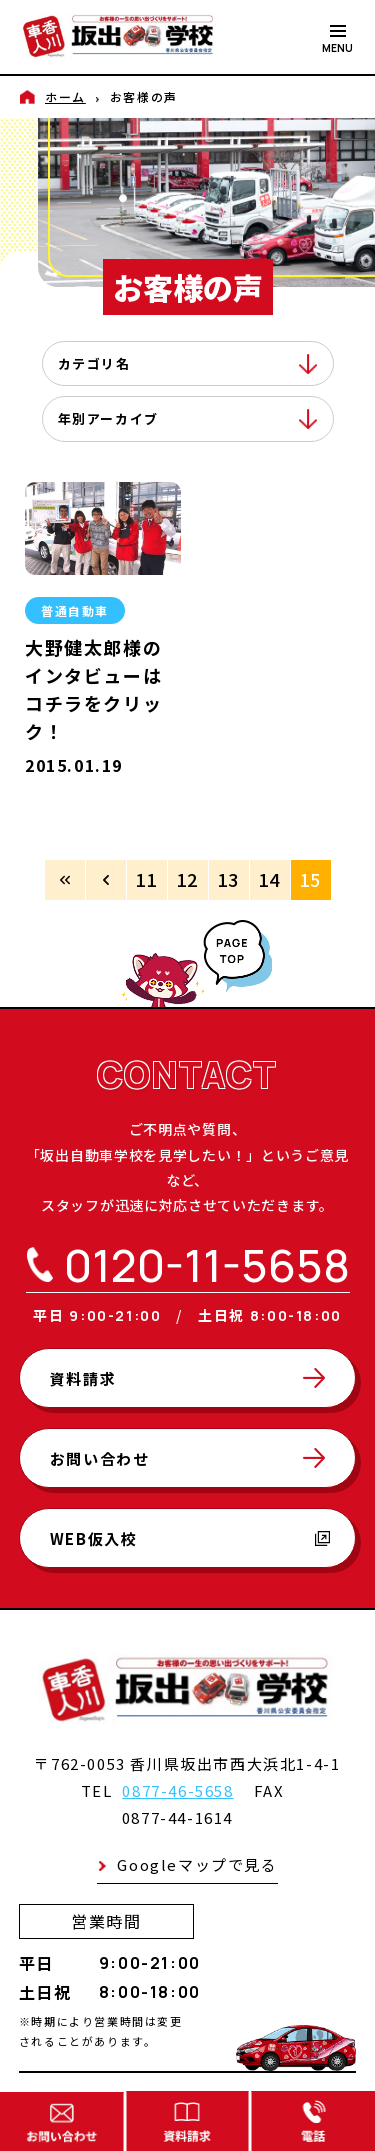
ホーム (65, 96)
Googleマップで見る (197, 1864)
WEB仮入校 (190, 1538)
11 (146, 879)
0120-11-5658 (207, 1265)
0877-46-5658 (177, 1790)
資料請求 (83, 1378)
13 (228, 879)
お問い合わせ (100, 1458)
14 (269, 879)
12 (187, 879)
